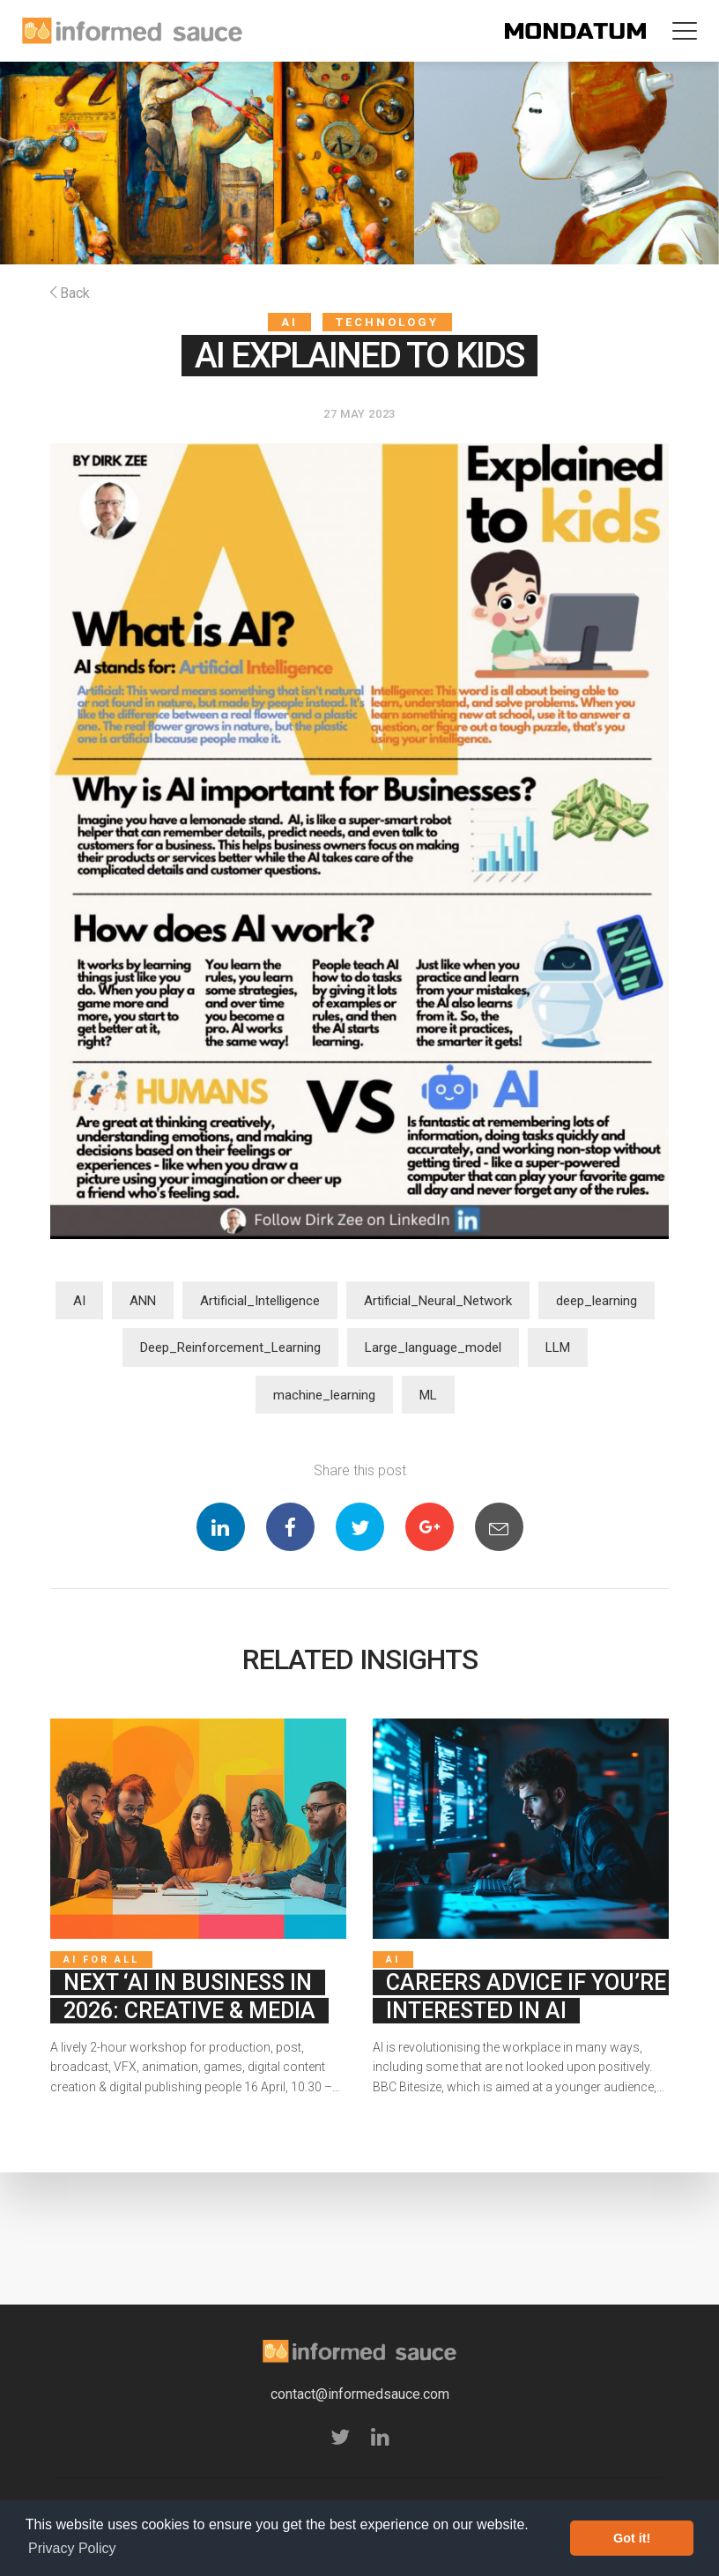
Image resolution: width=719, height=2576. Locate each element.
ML (428, 1395)
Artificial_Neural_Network (438, 1301)
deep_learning (596, 1301)
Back (70, 293)
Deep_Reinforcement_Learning (230, 1347)
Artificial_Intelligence (260, 1301)
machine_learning (324, 1395)
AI (289, 322)
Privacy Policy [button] (72, 2548)
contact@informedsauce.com (360, 2394)
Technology (387, 322)
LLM (557, 1347)
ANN (143, 1301)
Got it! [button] (631, 2538)
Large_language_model (433, 1347)
